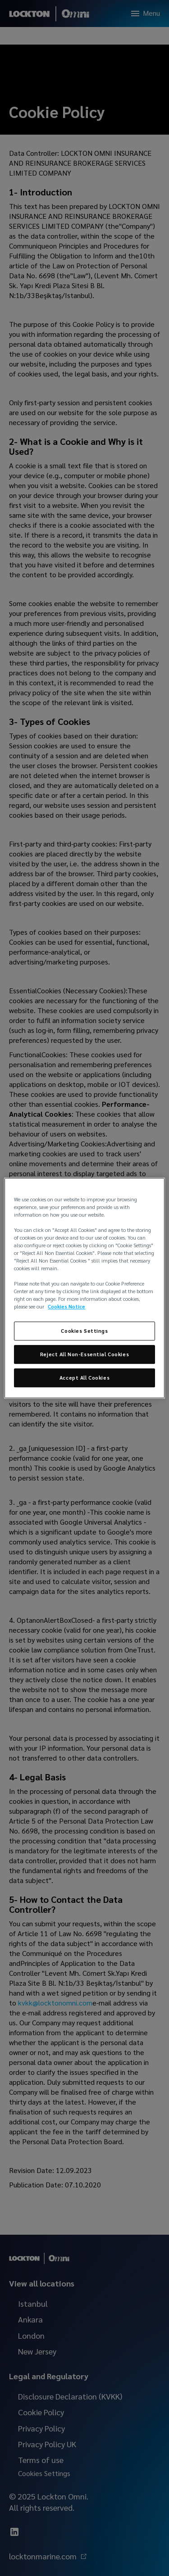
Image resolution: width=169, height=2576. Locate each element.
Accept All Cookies (84, 1377)
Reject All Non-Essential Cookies (84, 1354)
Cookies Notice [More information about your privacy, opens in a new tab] (66, 1307)
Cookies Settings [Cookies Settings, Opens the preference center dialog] (84, 1331)
